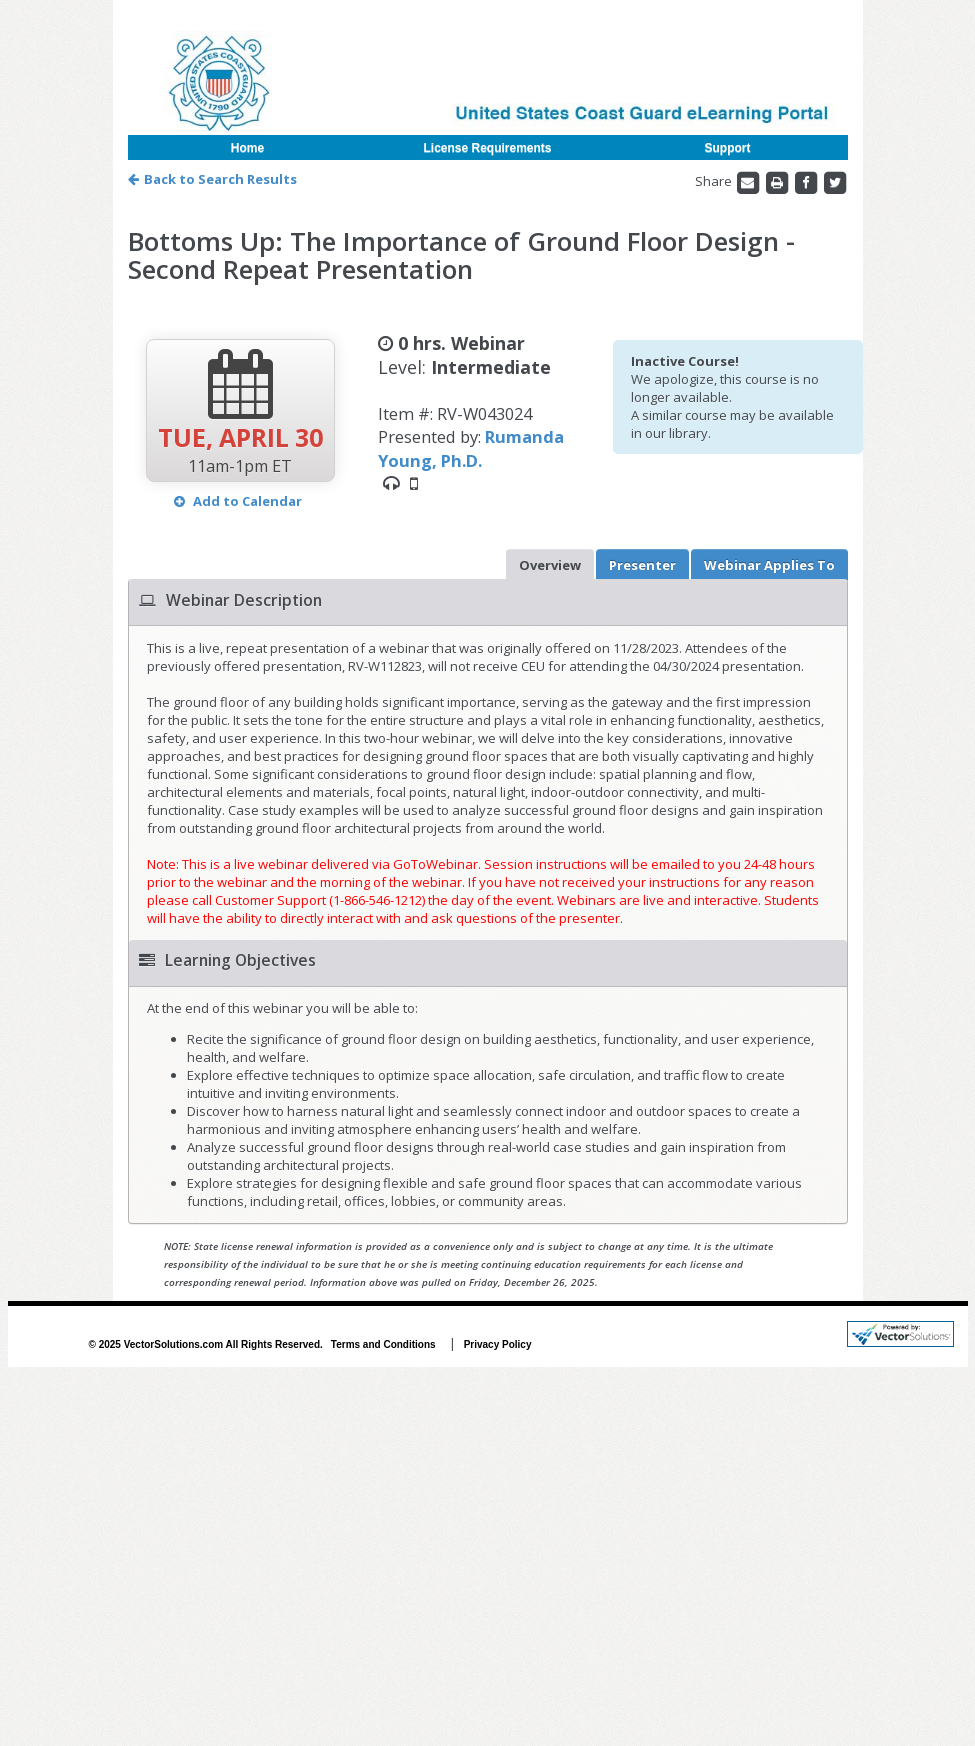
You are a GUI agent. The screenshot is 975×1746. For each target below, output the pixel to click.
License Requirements (487, 148)
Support (728, 148)
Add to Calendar (238, 501)
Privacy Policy (498, 1344)
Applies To (769, 565)
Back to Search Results (212, 179)
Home (247, 148)
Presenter (642, 565)
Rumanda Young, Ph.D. (471, 448)
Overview (550, 565)
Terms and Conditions (383, 1344)
